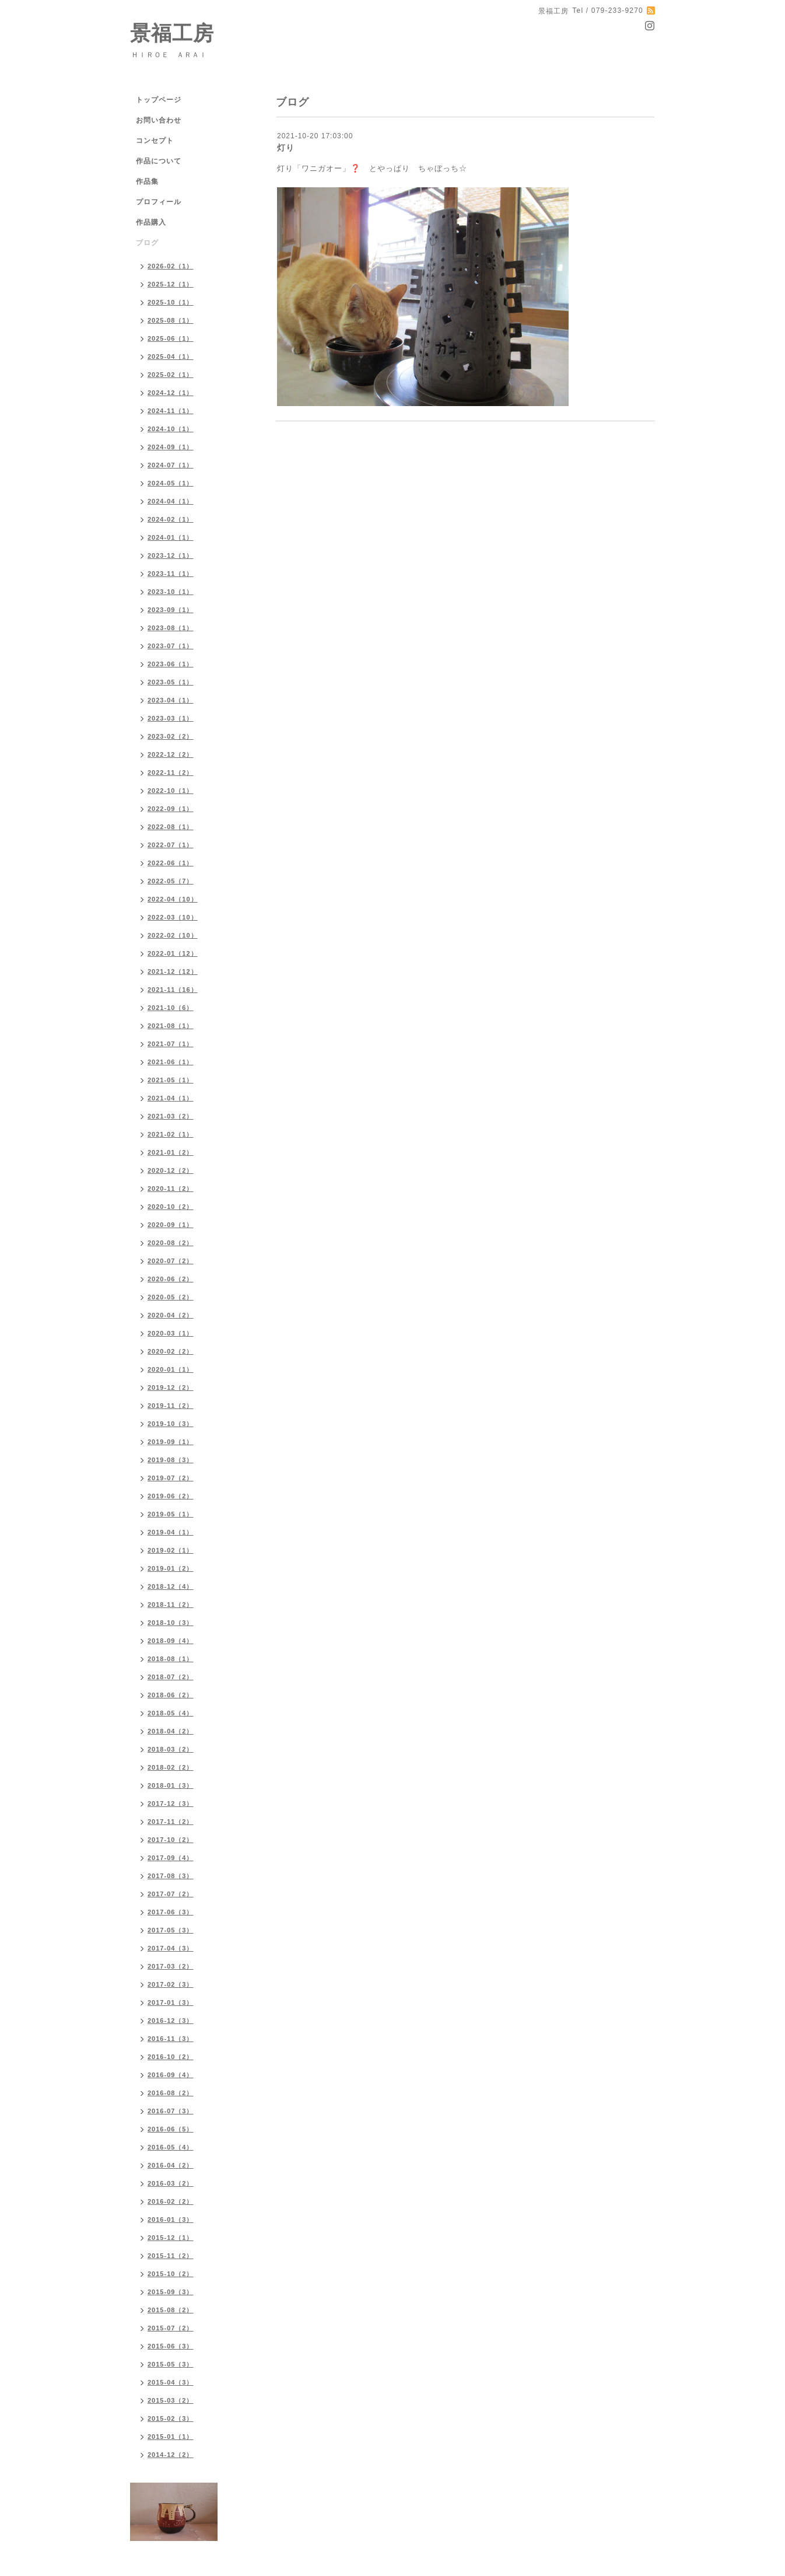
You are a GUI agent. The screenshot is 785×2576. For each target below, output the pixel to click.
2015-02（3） (171, 2418)
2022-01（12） (173, 953)
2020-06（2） (171, 1278)
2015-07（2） (171, 2328)
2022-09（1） (171, 808)
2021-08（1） (171, 1025)
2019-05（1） (171, 1514)
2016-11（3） (171, 2038)
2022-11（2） (171, 772)
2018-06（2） (171, 1694)
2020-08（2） (171, 1242)
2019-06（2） (171, 1496)
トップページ (158, 100)
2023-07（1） (171, 645)
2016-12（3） (171, 2020)
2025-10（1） (171, 302)
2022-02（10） (173, 935)
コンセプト (155, 141)
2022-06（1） (171, 862)
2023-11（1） (171, 573)
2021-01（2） (171, 1152)
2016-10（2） (171, 2056)
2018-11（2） (171, 1604)
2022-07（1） (171, 844)
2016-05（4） (171, 2147)
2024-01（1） (171, 537)
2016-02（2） (171, 2201)
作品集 (147, 181)
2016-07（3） (171, 2110)
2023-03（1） (171, 718)
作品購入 (151, 222)
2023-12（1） (171, 555)
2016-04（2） (171, 2165)
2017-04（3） (171, 1948)
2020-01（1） (171, 1369)
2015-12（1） (171, 2237)
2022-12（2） (171, 754)
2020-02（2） (171, 1351)
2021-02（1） (171, 1134)
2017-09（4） (171, 1857)
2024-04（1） (171, 501)
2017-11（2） (171, 1821)
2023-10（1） (171, 591)
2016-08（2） (171, 2092)
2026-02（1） (171, 266)
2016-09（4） (171, 2074)
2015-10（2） (171, 2273)
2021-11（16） (173, 989)
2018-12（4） (171, 1586)
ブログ (147, 243)
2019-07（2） (171, 1477)
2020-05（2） (171, 1297)
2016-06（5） (171, 2129)
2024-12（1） (171, 392)
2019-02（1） (171, 1550)
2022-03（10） (173, 917)
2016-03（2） (171, 2183)
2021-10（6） (171, 1007)
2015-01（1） (171, 2436)
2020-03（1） (171, 1333)
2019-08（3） (171, 1459)
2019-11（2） (171, 1405)
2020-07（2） (171, 1260)
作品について (158, 161)
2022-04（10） (173, 899)
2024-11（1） (171, 410)
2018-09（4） (171, 1640)
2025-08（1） (171, 320)
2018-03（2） (171, 1749)
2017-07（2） (171, 1893)
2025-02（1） (171, 374)
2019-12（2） (171, 1387)
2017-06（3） (171, 1912)
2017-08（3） (171, 1875)
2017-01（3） (171, 2002)
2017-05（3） (171, 1930)
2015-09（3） (171, 2291)
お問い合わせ (158, 120)
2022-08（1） (171, 826)
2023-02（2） (171, 736)
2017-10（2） (171, 1839)
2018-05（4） (171, 1713)
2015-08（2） (171, 2309)
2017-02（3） (171, 1984)
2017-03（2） (171, 1966)
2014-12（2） (171, 2454)
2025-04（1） (171, 356)
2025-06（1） (171, 338)
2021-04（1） (171, 1098)
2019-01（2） (171, 1568)
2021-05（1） (171, 1079)
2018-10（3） (171, 1622)
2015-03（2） (171, 2400)
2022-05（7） (171, 881)
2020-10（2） (171, 1206)
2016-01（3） (171, 2219)
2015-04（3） (171, 2382)
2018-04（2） (171, 1731)
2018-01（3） (171, 1785)
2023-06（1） (171, 663)
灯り (286, 147)
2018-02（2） (171, 1767)
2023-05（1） (171, 682)
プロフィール (158, 202)
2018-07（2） (171, 1676)
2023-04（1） (171, 700)
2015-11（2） (171, 2255)
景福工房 (172, 33)
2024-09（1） (171, 446)
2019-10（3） (171, 1423)
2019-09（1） (171, 1441)
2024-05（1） (171, 483)
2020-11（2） (171, 1188)
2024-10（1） (171, 428)
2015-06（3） (171, 2346)
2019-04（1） (171, 1532)
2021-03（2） (171, 1116)
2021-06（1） (171, 1061)
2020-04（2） (171, 1315)
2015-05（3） (171, 2364)
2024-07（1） (171, 465)
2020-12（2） (171, 1170)
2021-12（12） (173, 971)
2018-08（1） (171, 1658)
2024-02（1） (171, 519)
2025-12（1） (171, 284)
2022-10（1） (171, 790)
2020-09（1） (171, 1224)
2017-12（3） (171, 1803)
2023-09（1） (171, 609)
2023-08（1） (171, 627)
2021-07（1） (171, 1043)
